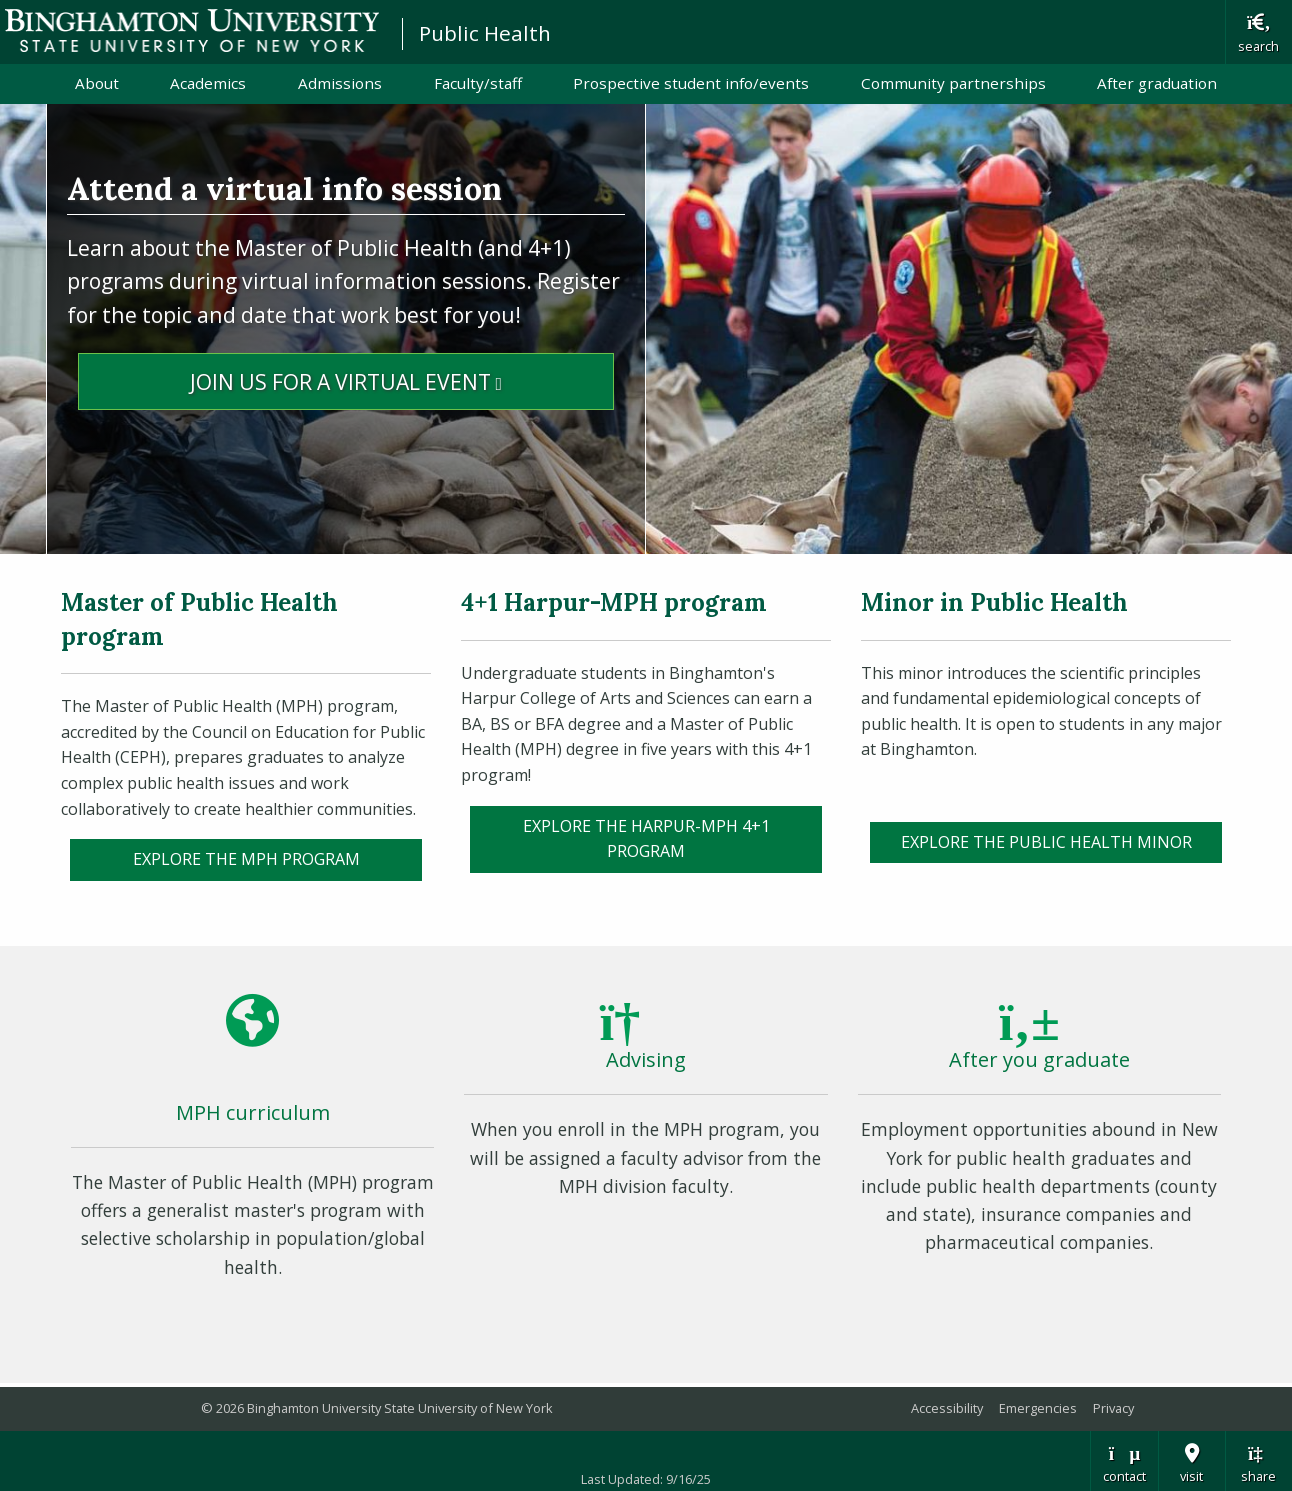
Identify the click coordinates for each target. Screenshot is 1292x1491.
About (97, 83)
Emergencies (1038, 1408)
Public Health (485, 33)
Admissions (340, 83)
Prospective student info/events (691, 83)
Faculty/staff (478, 83)
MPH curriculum (253, 1112)
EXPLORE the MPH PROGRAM (246, 859)
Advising (646, 1059)
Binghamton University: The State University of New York (192, 30)
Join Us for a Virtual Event (402, 380)
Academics (208, 83)
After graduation (1157, 83)
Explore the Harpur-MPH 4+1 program (646, 839)
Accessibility (947, 1408)
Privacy (1113, 1408)
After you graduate (1039, 1059)
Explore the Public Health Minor (1046, 842)
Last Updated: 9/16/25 (646, 1479)
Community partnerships (953, 83)
